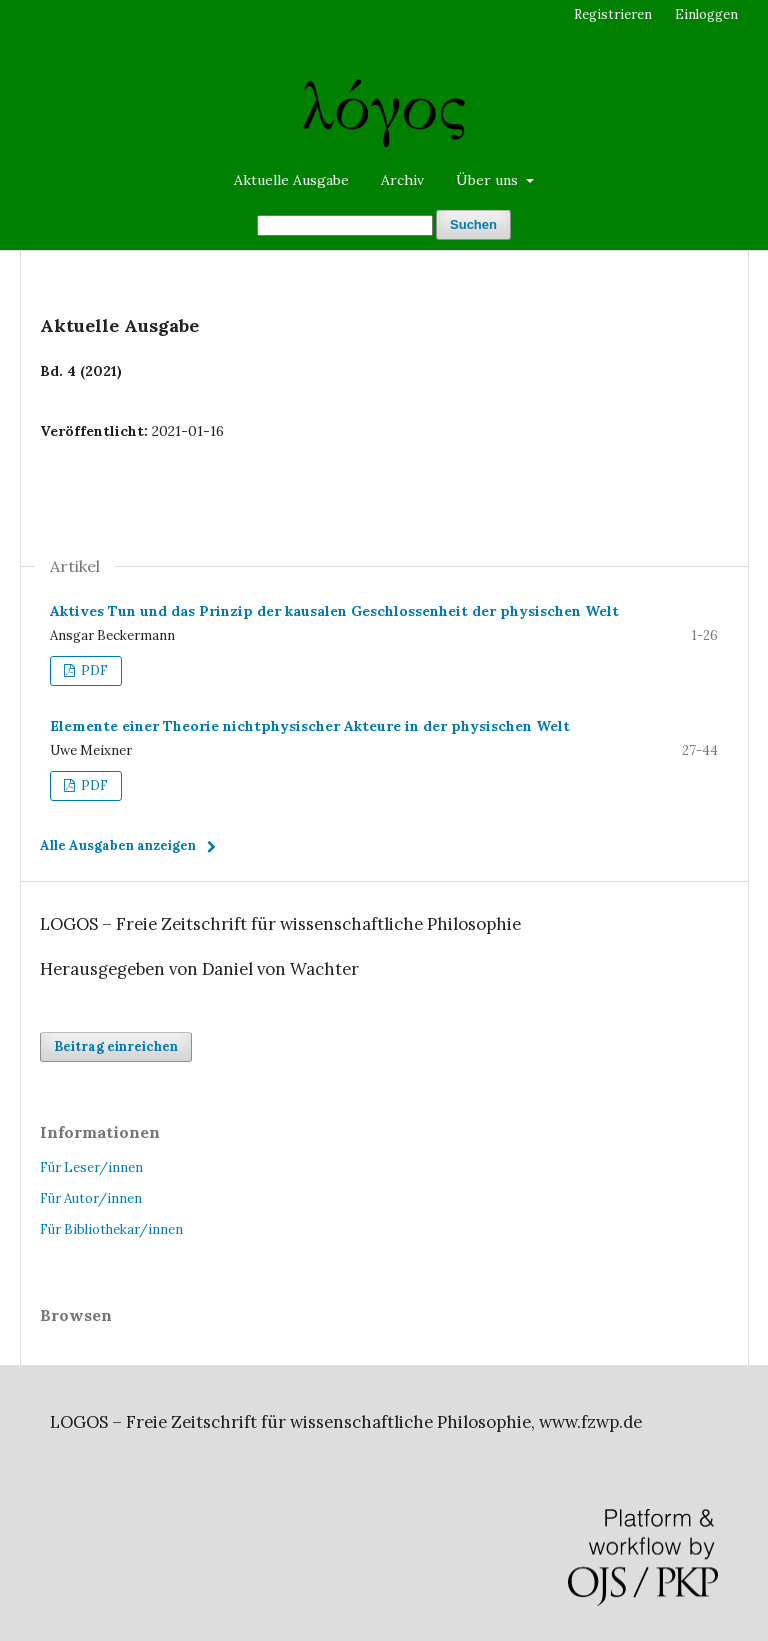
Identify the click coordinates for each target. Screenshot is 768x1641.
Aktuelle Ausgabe (291, 180)
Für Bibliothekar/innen (111, 1229)
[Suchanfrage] (345, 225)
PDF (93, 670)
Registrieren (613, 14)
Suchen (473, 224)
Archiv (402, 180)
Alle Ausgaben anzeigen (118, 845)
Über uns (489, 180)
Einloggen (706, 14)
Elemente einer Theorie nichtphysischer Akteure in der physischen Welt (310, 726)
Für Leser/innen (91, 1167)
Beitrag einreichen (116, 1046)
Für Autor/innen (91, 1198)
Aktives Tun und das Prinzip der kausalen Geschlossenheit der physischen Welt (334, 611)
